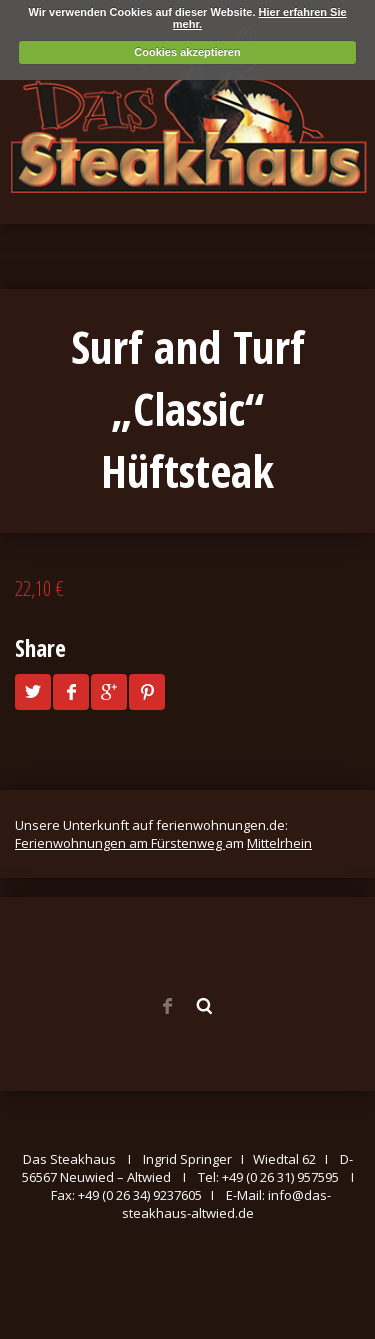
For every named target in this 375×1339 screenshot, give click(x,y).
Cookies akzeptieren (187, 52)
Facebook (167, 1006)
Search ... (205, 1006)
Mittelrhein (279, 843)
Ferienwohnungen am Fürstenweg (120, 843)
